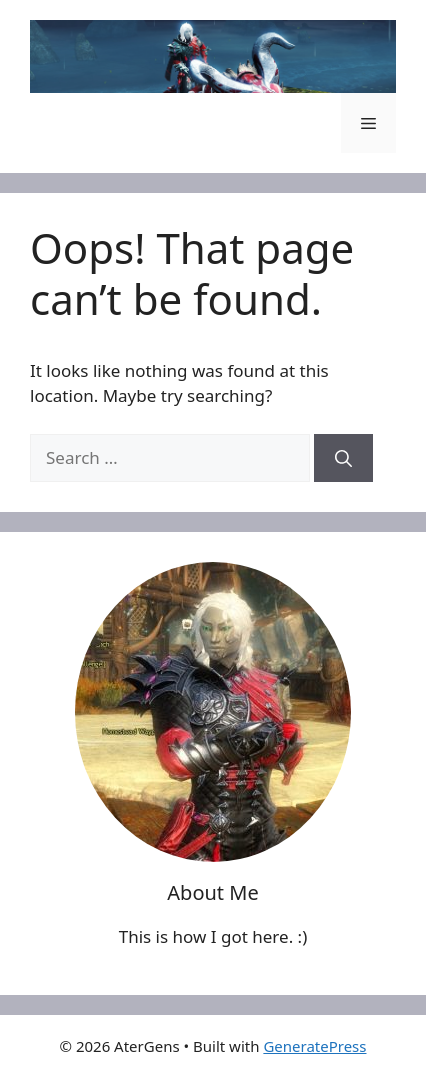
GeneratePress (314, 1046)
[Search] (343, 458)
